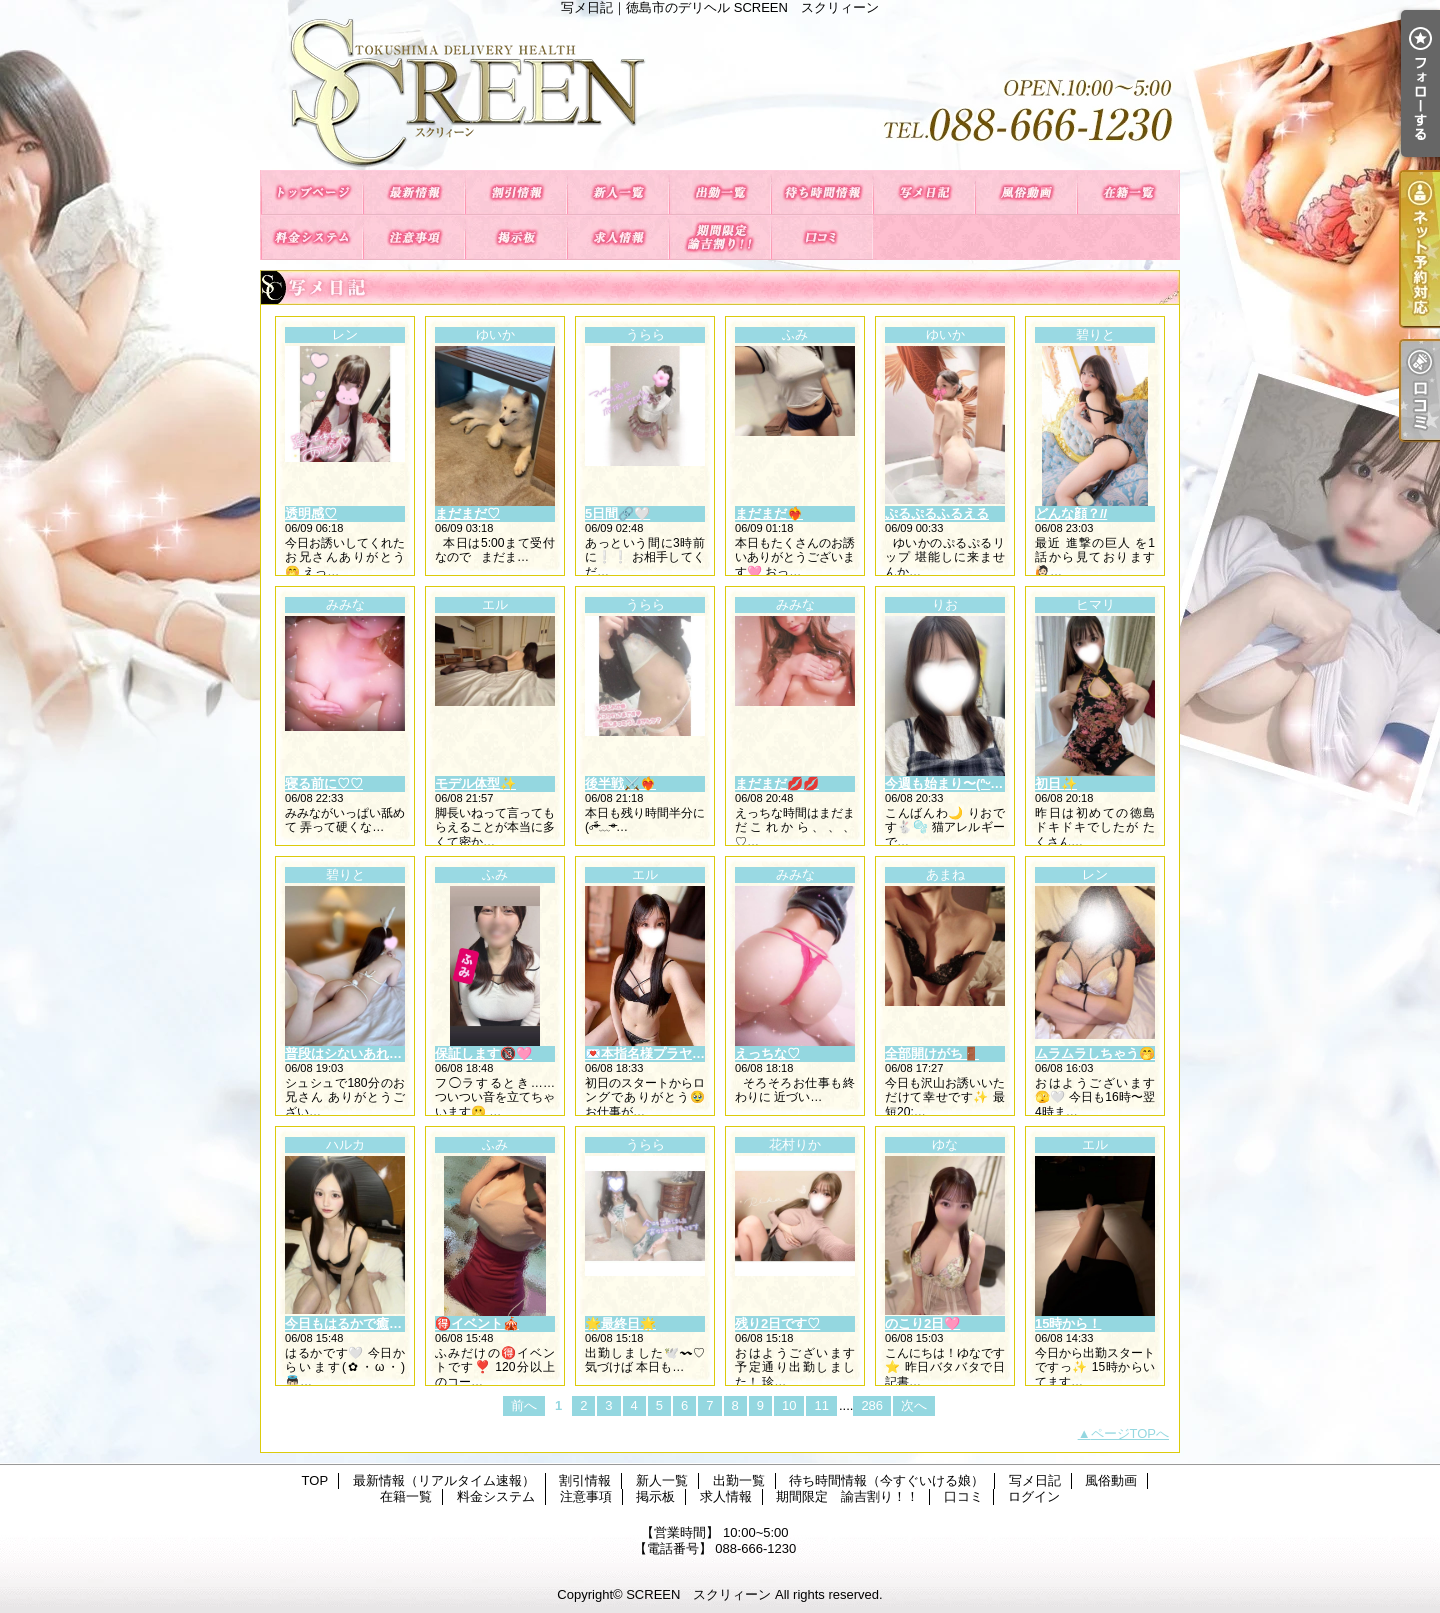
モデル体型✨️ (475, 783)
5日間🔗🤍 (617, 513)
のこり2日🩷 (922, 1323)
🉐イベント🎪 (477, 1323)
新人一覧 (618, 192)
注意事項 (414, 237)
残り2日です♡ (777, 1323)
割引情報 (516, 192)
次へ (914, 1405)
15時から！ (1068, 1323)
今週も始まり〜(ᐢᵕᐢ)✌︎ (948, 783)
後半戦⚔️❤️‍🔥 (620, 783)
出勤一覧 (720, 192)
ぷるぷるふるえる (937, 513)
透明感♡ (311, 513)
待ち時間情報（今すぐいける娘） (822, 192)
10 (789, 1405)
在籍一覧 (1128, 192)
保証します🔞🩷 (483, 1053)
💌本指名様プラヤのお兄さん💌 (679, 1053)
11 (821, 1405)
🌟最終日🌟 (620, 1323)
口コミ (822, 237)
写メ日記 (924, 192)
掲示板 (516, 237)
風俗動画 (1026, 192)
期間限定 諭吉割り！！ (720, 237)
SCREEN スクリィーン (698, 1594)
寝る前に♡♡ (324, 783)
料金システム (312, 237)
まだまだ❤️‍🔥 (769, 513)
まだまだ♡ (467, 513)
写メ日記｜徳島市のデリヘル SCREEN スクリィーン (720, 92)
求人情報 (618, 237)
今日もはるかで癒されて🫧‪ (364, 1323)
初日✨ (1056, 783)
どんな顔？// (1071, 513)
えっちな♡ (767, 1053)
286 (872, 1405)
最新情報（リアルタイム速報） (414, 192)
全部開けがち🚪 (932, 1053)
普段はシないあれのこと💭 (364, 1053)
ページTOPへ (1130, 1433)
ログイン (1034, 1496)
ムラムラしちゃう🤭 (1095, 1053)
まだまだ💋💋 (777, 783)
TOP (312, 192)
